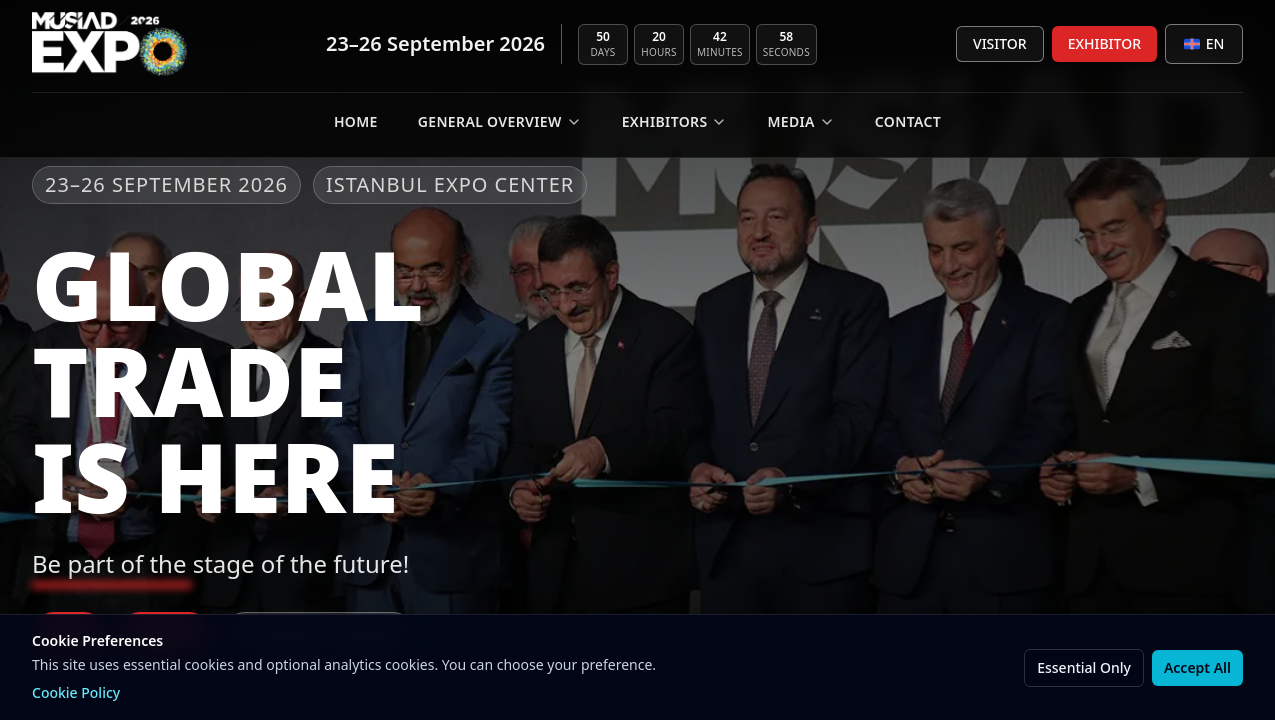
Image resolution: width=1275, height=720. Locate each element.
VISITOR (1000, 43)
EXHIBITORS (675, 121)
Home (356, 121)
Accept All (1197, 667)
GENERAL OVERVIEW (500, 121)
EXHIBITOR (1104, 43)
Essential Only (1084, 667)
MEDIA (800, 121)
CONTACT (908, 121)
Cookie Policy (76, 692)
